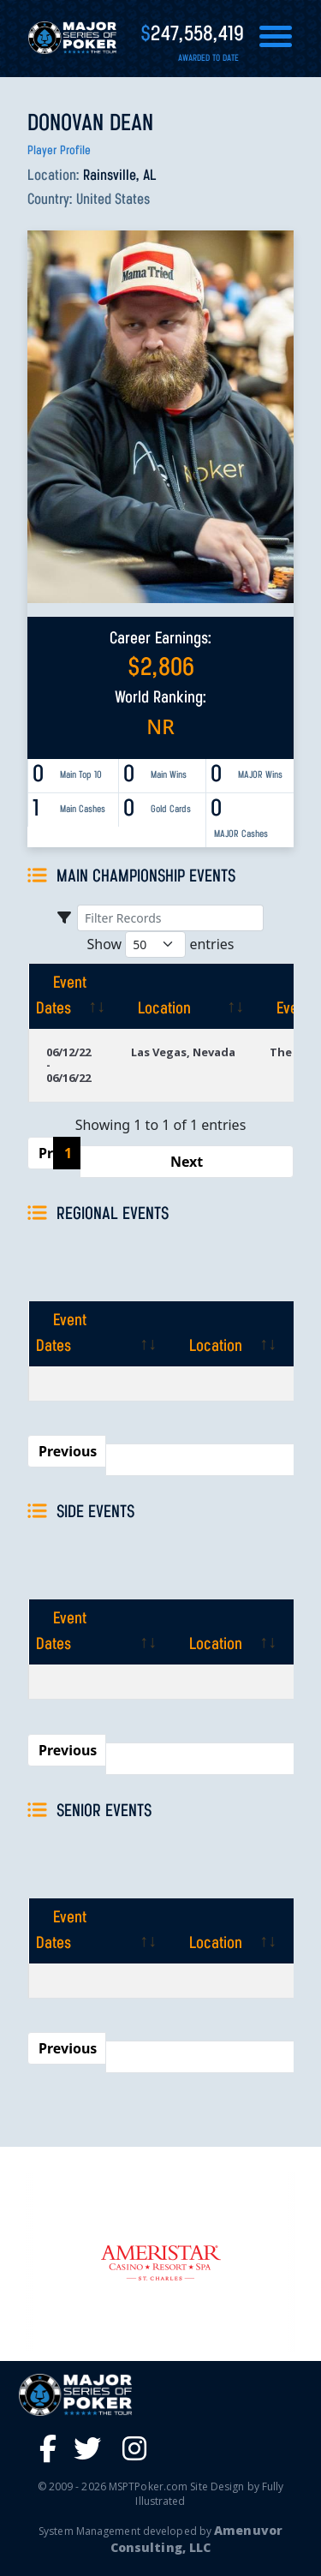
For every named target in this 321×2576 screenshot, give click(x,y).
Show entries (160, 944)
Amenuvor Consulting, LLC (196, 2538)
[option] (160, 2262)
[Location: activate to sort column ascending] (183, 996)
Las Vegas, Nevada (183, 1052)
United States (113, 200)
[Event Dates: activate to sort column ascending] (71, 996)
